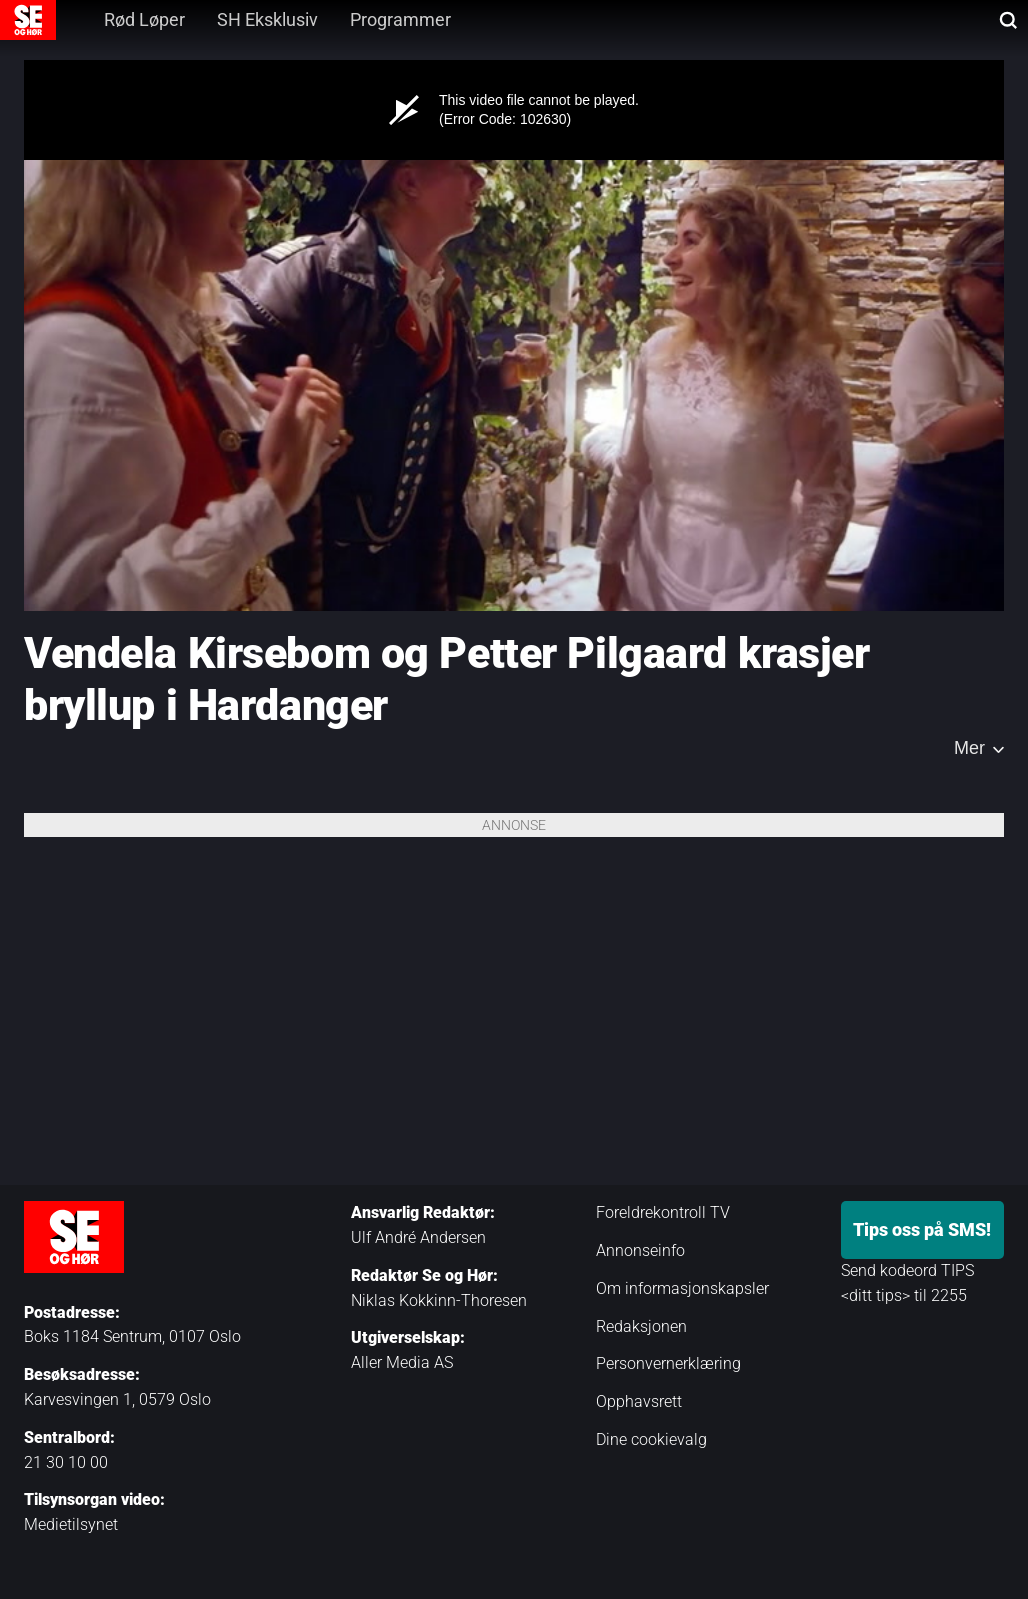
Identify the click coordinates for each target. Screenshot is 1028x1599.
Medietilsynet (71, 1524)
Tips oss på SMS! (922, 1229)
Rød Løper (144, 19)
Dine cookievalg (651, 1439)
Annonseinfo (640, 1250)
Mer (969, 748)
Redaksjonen (641, 1326)
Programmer (400, 19)
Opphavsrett (639, 1401)
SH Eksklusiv (267, 19)
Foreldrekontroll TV (663, 1212)
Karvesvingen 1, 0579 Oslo (117, 1399)
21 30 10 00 (66, 1462)
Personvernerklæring (668, 1363)
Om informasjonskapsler (682, 1288)
